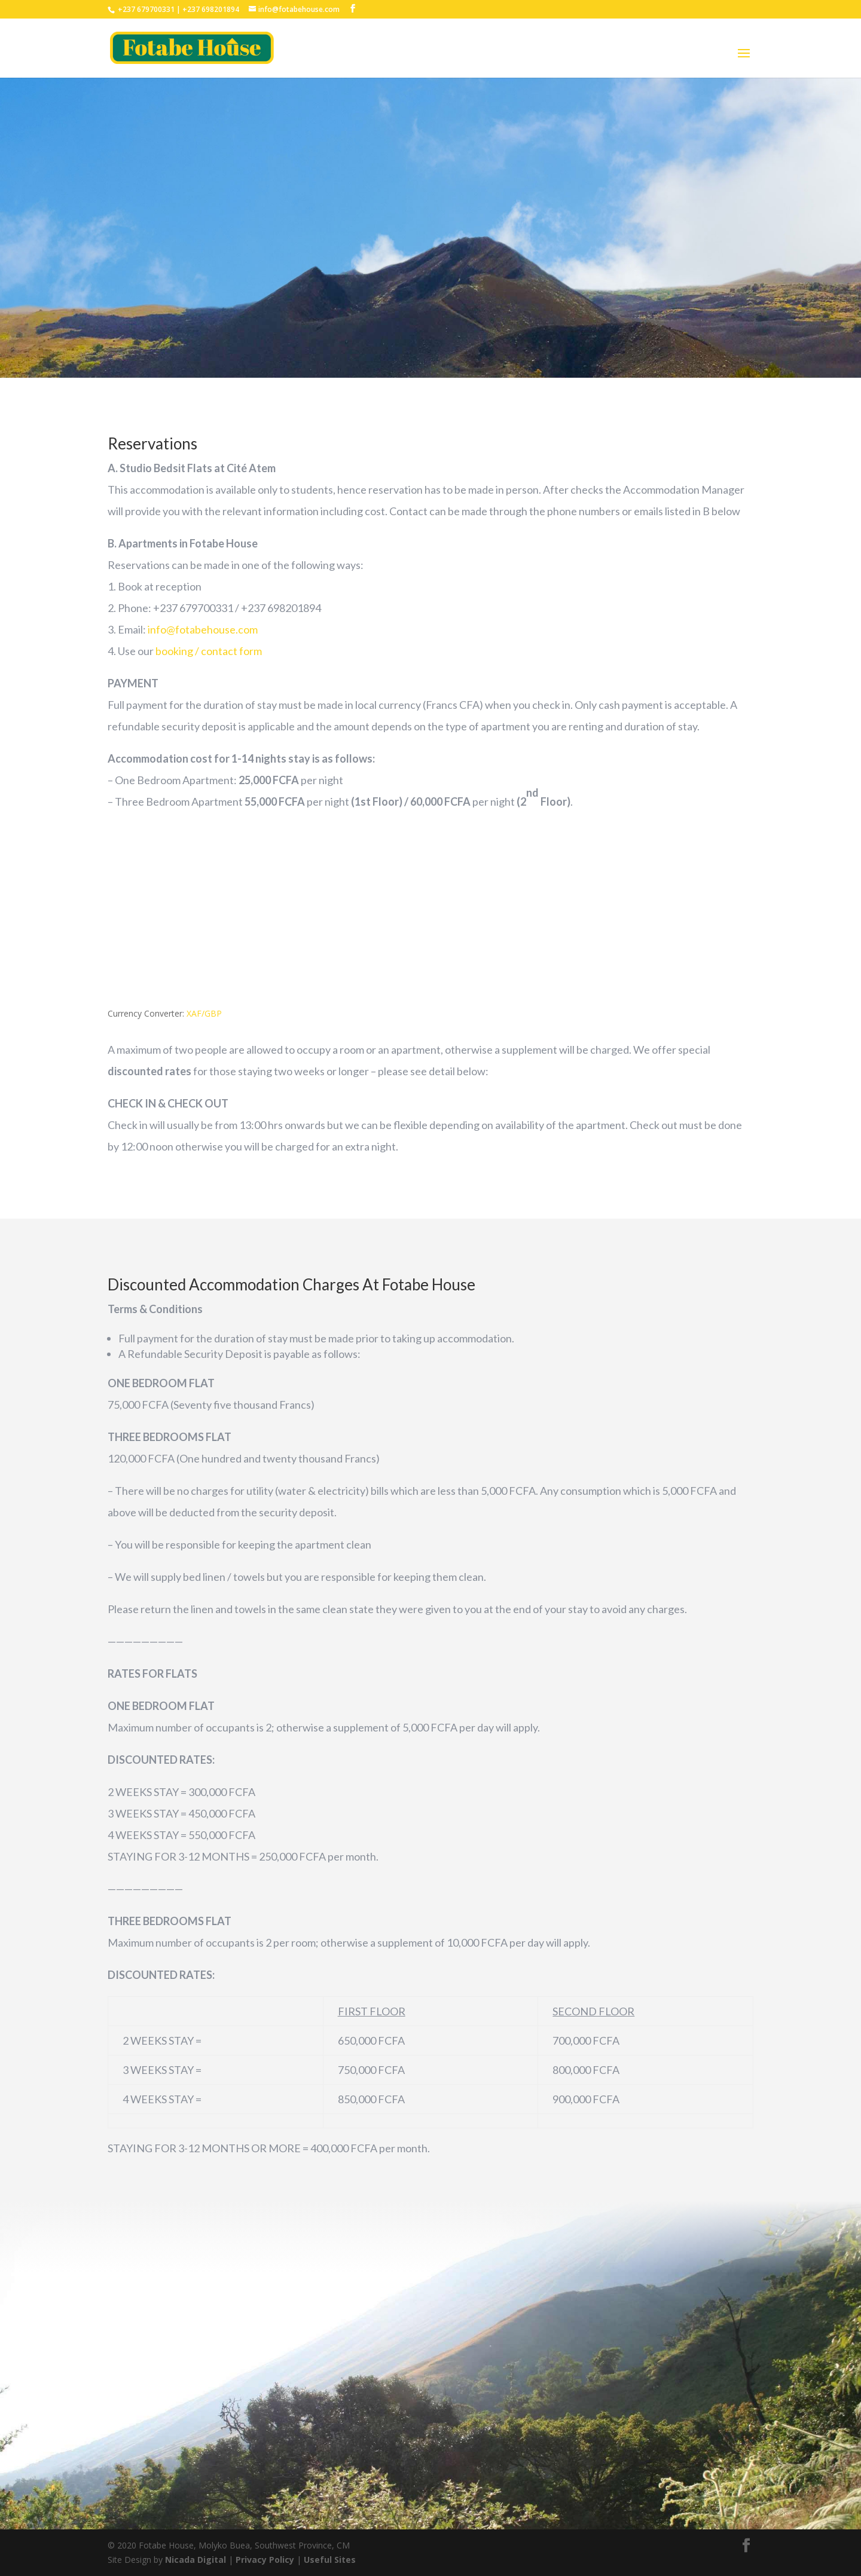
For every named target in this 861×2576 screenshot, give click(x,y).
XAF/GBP (204, 1013)
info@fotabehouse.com (203, 629)
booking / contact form (208, 650)
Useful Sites (330, 2559)
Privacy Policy (266, 2559)
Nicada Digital (196, 2559)
